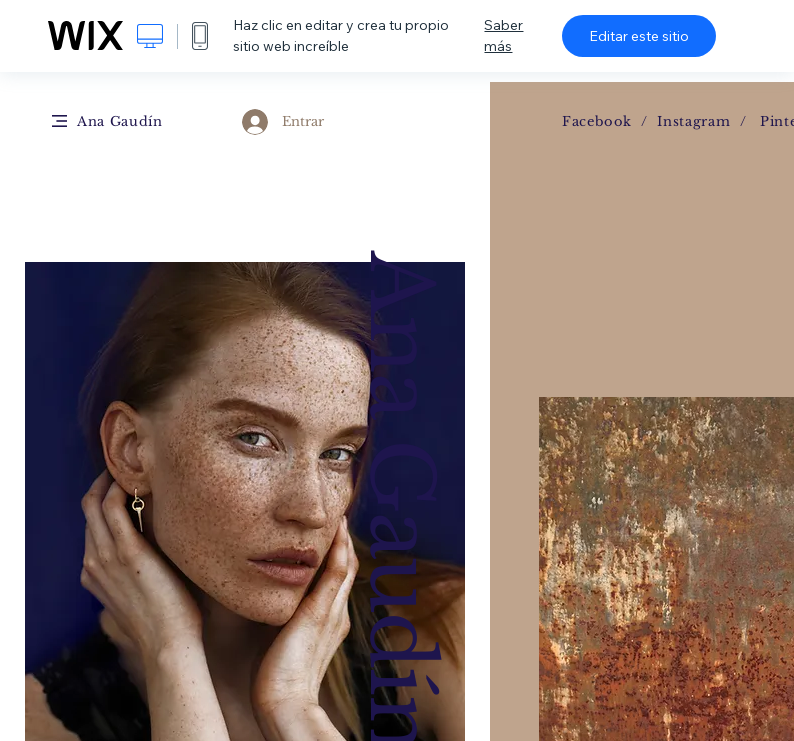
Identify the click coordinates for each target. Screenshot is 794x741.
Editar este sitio (639, 36)
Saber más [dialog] (503, 35)
